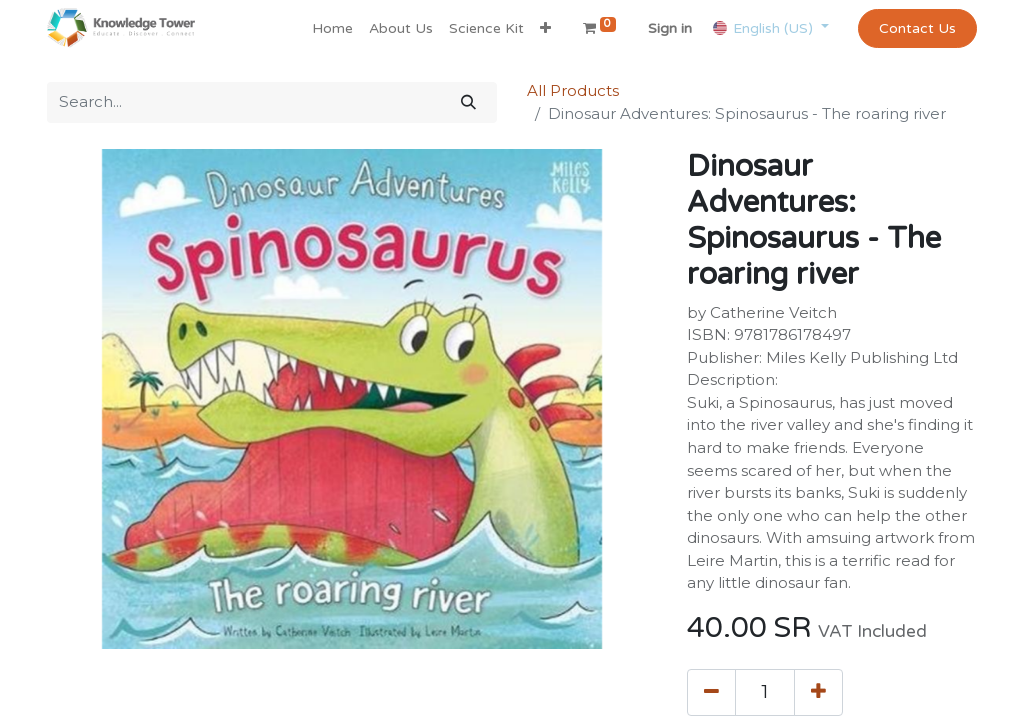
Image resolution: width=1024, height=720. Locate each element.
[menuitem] (332, 28)
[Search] (468, 102)
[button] (545, 28)
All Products (573, 90)
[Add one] (818, 692)
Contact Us (917, 28)
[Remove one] (711, 692)
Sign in (670, 28)
